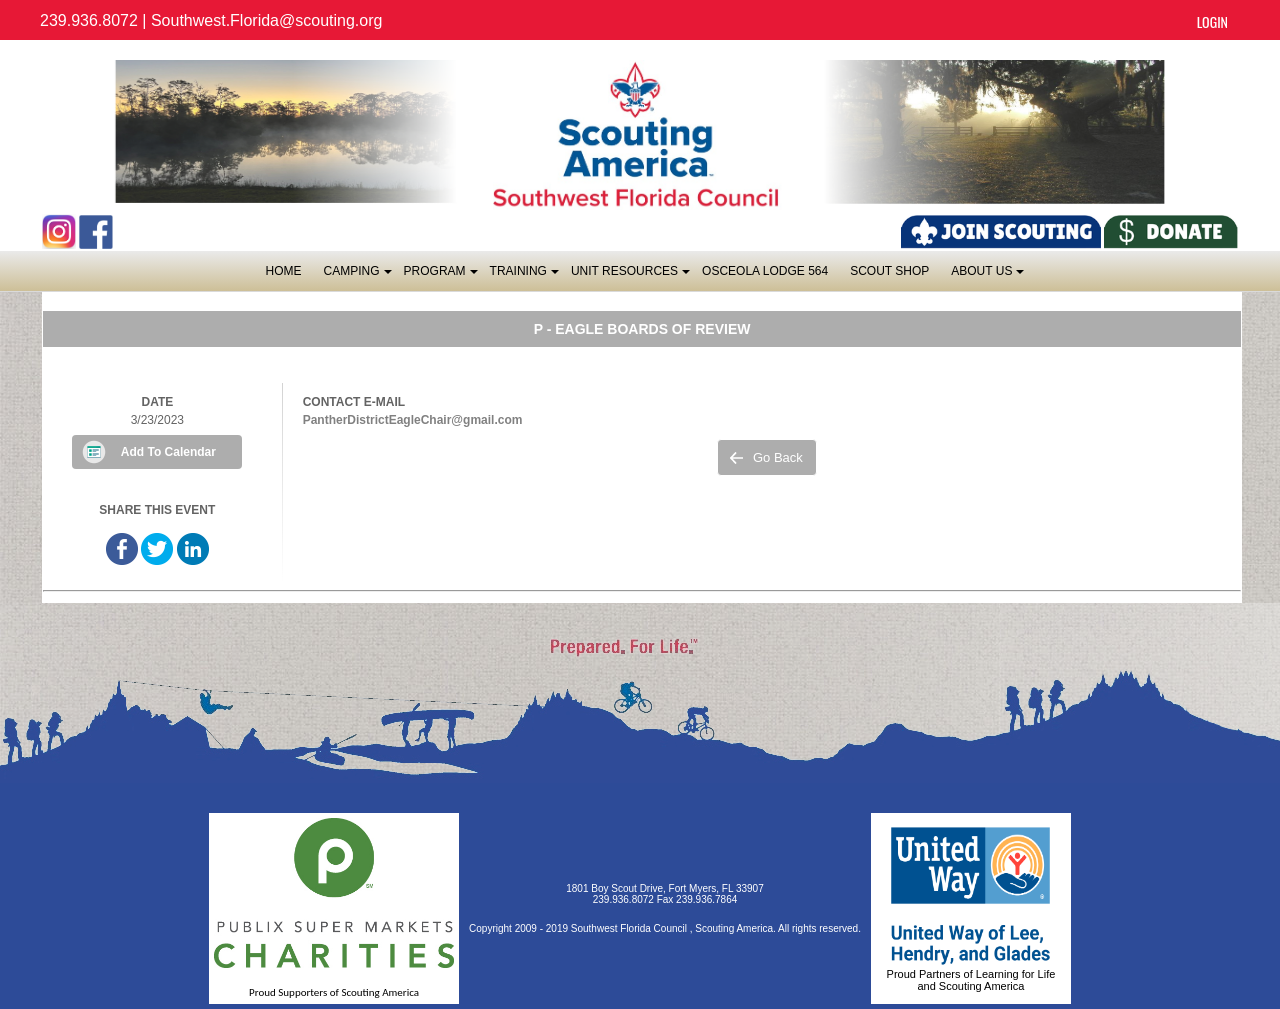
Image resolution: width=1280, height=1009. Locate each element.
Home (284, 271)
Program (440, 276)
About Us (986, 276)
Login (1212, 21)
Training (523, 276)
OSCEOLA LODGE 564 (765, 271)
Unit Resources (629, 276)
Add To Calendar (168, 452)
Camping (357, 276)
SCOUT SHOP (889, 271)
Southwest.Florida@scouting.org (266, 20)
